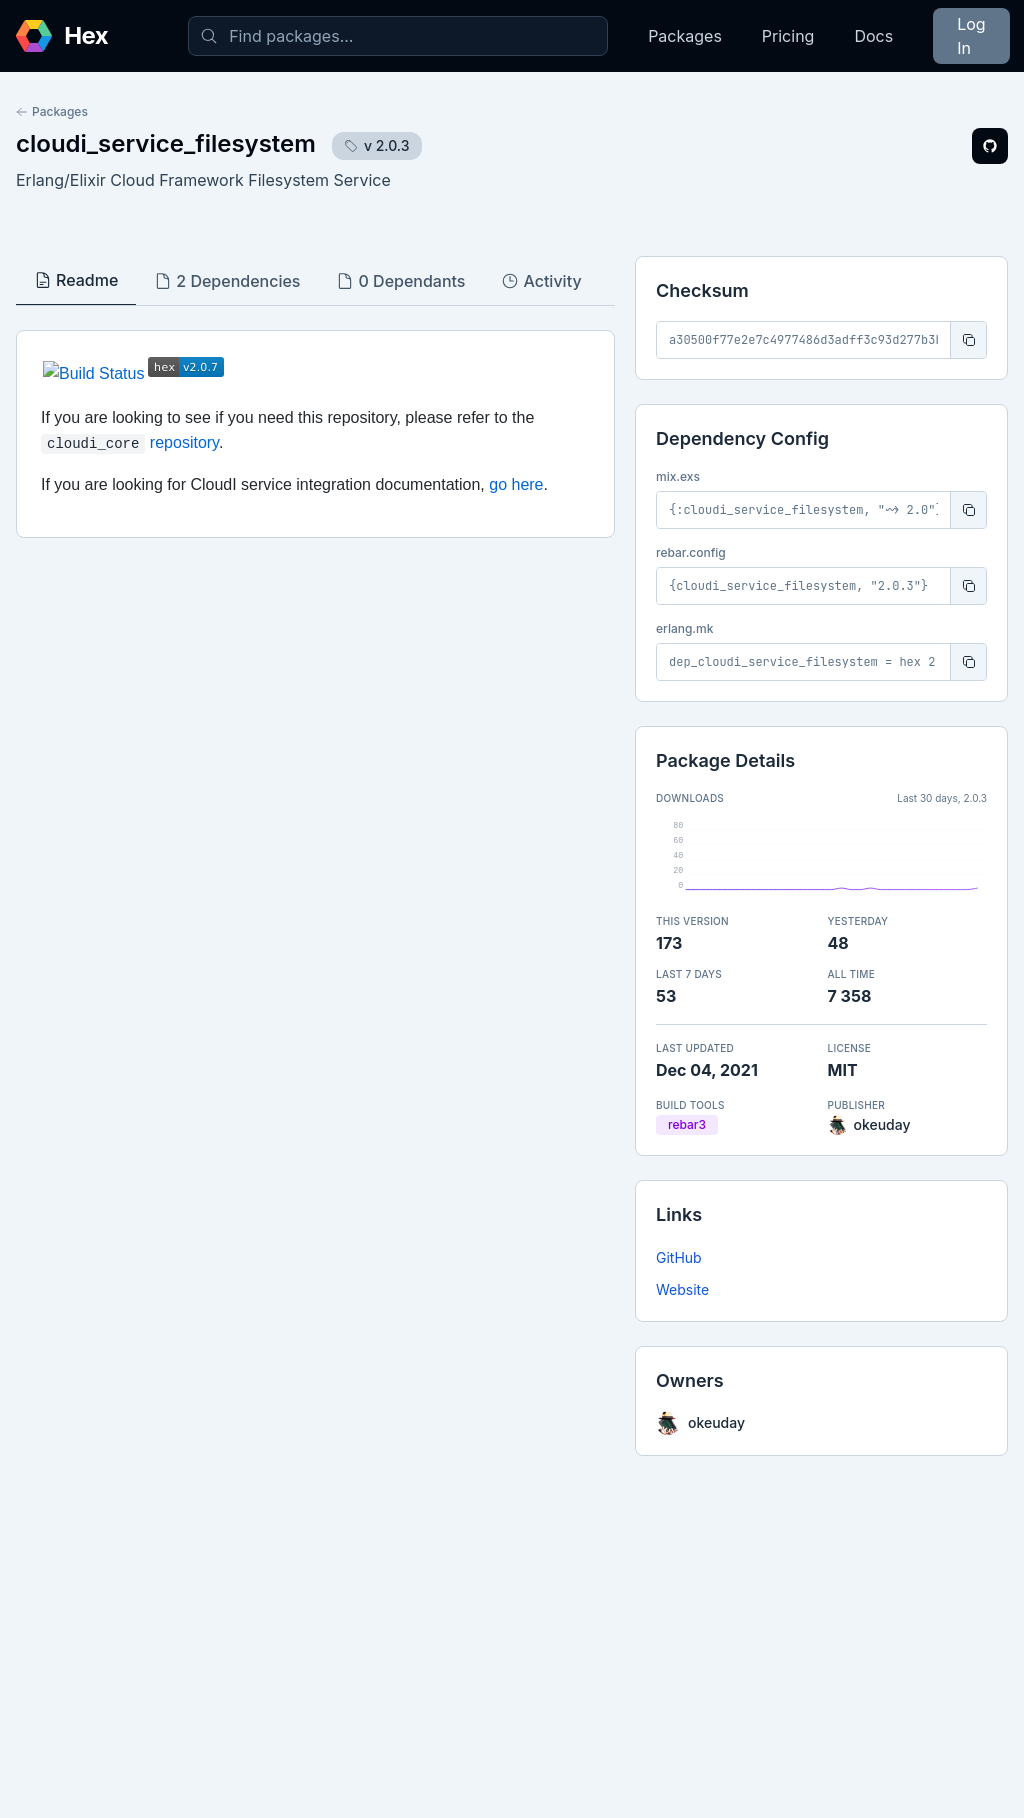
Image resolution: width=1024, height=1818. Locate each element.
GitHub (679, 1257)
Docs (873, 36)
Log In (971, 36)
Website (682, 1289)
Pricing (788, 36)
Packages (685, 36)
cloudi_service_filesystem (166, 143)
